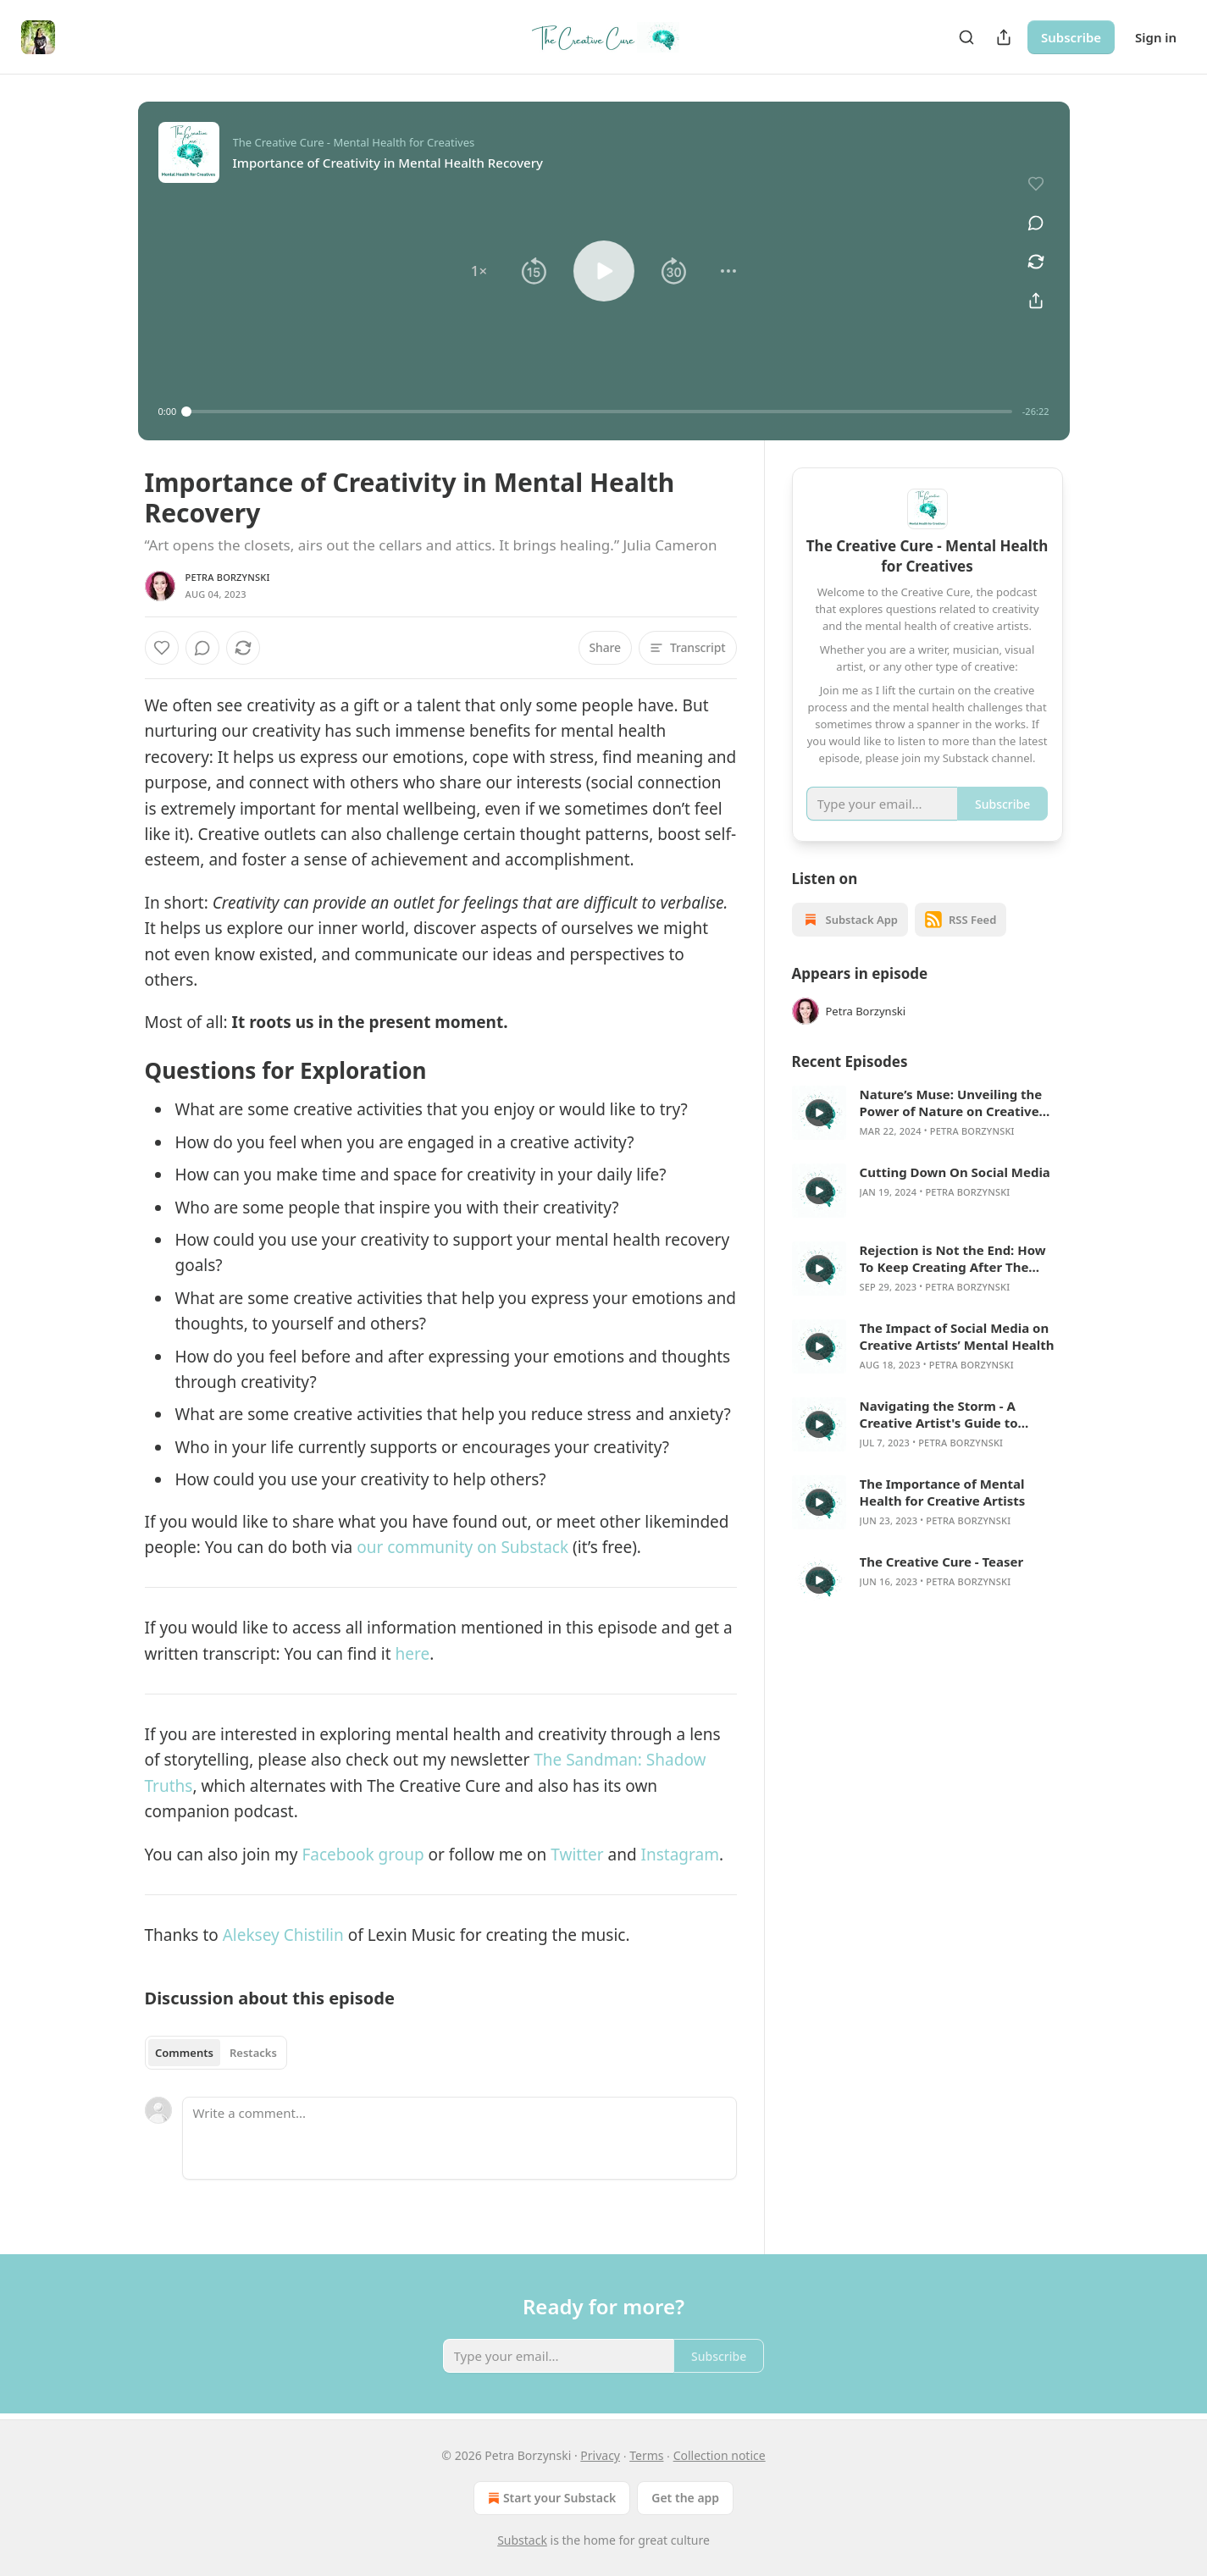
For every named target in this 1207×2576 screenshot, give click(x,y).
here (413, 1654)
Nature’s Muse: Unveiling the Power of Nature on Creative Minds (951, 1102)
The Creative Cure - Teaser (942, 1561)
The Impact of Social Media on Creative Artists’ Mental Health (957, 1336)
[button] (478, 271)
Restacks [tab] (253, 2052)
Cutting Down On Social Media (955, 1172)
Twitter (579, 1855)
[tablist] (216, 2053)
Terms (646, 2455)
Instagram (680, 1855)
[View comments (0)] (1035, 222)
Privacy (600, 2455)
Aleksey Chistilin (283, 1935)
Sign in (1156, 37)
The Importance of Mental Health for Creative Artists (943, 1492)
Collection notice (719, 2455)
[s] (819, 1112)
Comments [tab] (184, 2052)
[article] (927, 1113)
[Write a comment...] (459, 2138)
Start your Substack (550, 2498)
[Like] (162, 648)
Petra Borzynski (227, 577)
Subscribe (1071, 37)
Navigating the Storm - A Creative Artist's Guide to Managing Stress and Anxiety (952, 1414)
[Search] (966, 37)
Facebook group (360, 1855)
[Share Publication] (1004, 37)
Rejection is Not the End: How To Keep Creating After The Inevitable (953, 1258)
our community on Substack (462, 1547)
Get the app (685, 2498)
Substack (522, 2540)
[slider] (599, 411)
